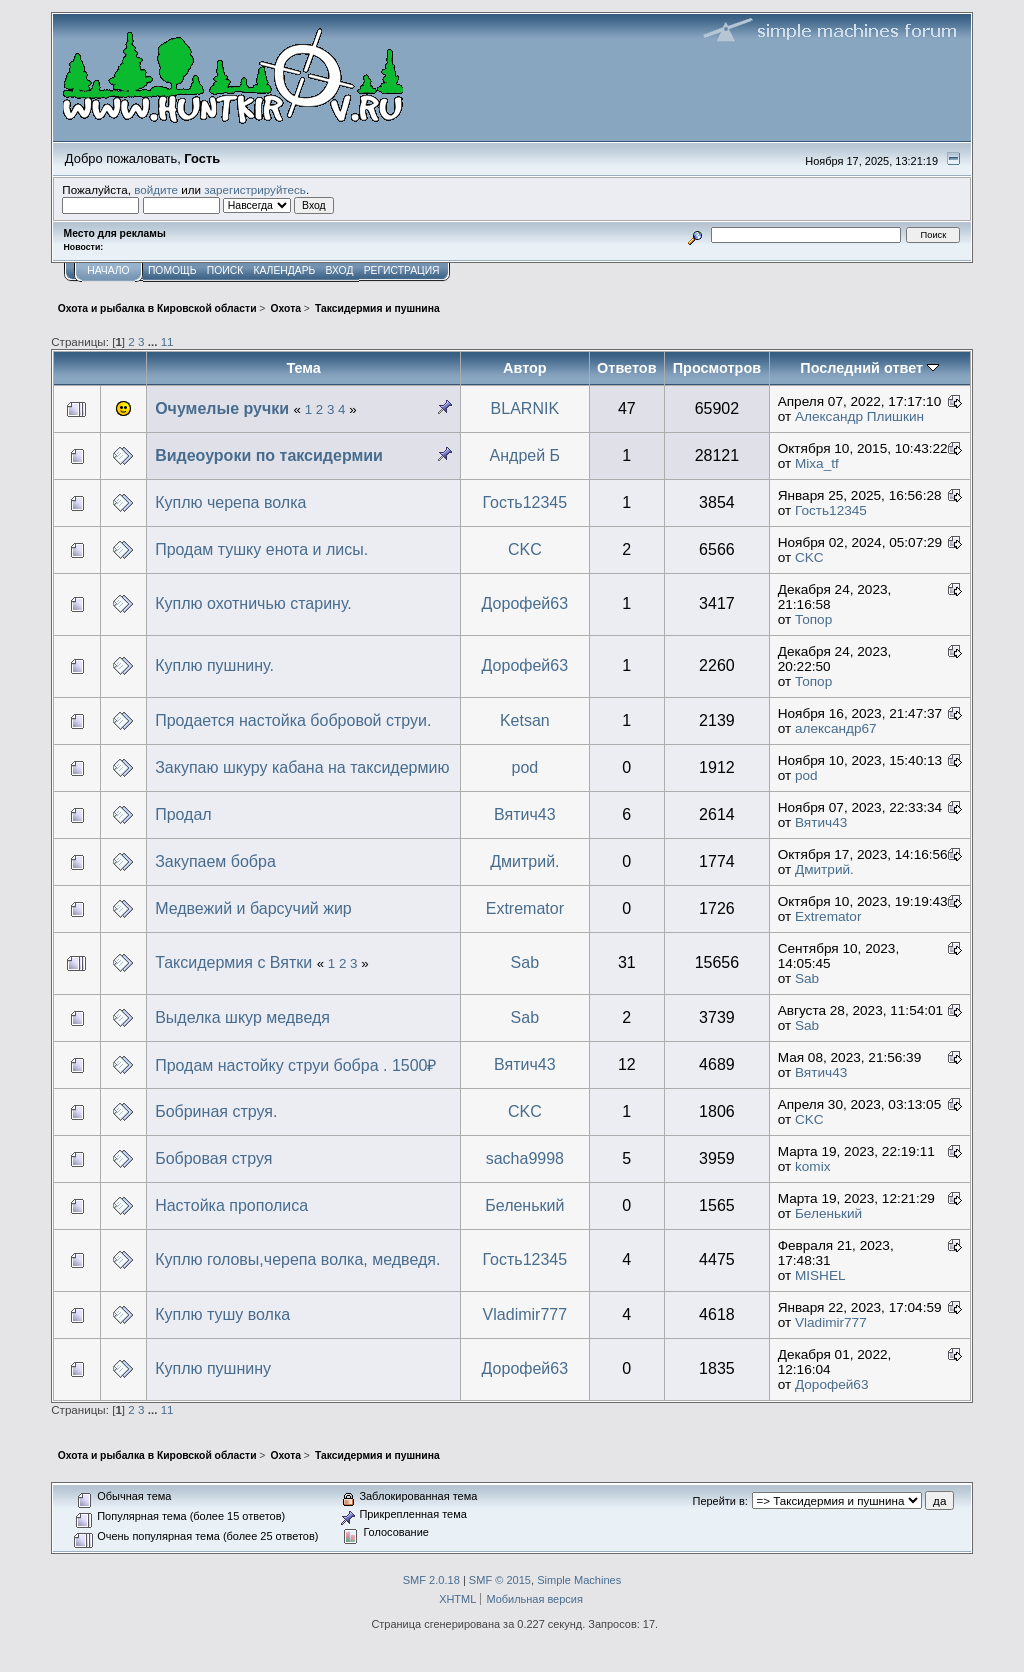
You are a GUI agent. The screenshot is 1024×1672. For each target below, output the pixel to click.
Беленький (524, 1205)
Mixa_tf (817, 463)
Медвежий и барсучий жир (253, 908)
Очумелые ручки (222, 408)
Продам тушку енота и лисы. (261, 549)
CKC (525, 549)
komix (813, 1166)
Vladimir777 (525, 1314)
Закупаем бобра (215, 861)
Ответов (626, 368)
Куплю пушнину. (214, 665)
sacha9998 (525, 1158)
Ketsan (525, 720)
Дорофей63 (525, 603)
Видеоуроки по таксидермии (269, 455)
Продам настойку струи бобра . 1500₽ (295, 1065)
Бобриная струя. (216, 1111)
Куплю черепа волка (230, 502)
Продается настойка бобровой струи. (293, 720)
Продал (183, 814)
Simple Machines (579, 1580)
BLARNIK (525, 408)
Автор (525, 368)
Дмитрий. (524, 861)
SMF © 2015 (500, 1580)
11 (167, 341)
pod (525, 767)
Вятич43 (525, 814)
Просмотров (717, 368)
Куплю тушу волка (222, 1314)
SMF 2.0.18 (431, 1580)
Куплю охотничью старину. (253, 603)
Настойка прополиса (231, 1205)
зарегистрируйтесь (255, 189)
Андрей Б (525, 455)
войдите (156, 189)
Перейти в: (720, 1501)
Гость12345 (525, 502)
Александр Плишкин (859, 416)
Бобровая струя (213, 1158)
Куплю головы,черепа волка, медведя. (297, 1259)
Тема (303, 368)
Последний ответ (869, 368)
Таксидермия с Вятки (233, 962)
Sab (525, 962)
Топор (813, 619)
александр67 (836, 728)
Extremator (525, 908)
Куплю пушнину (213, 1368)
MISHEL (820, 1275)
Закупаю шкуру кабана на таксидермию (302, 767)
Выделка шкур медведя (242, 1017)
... (154, 341)
